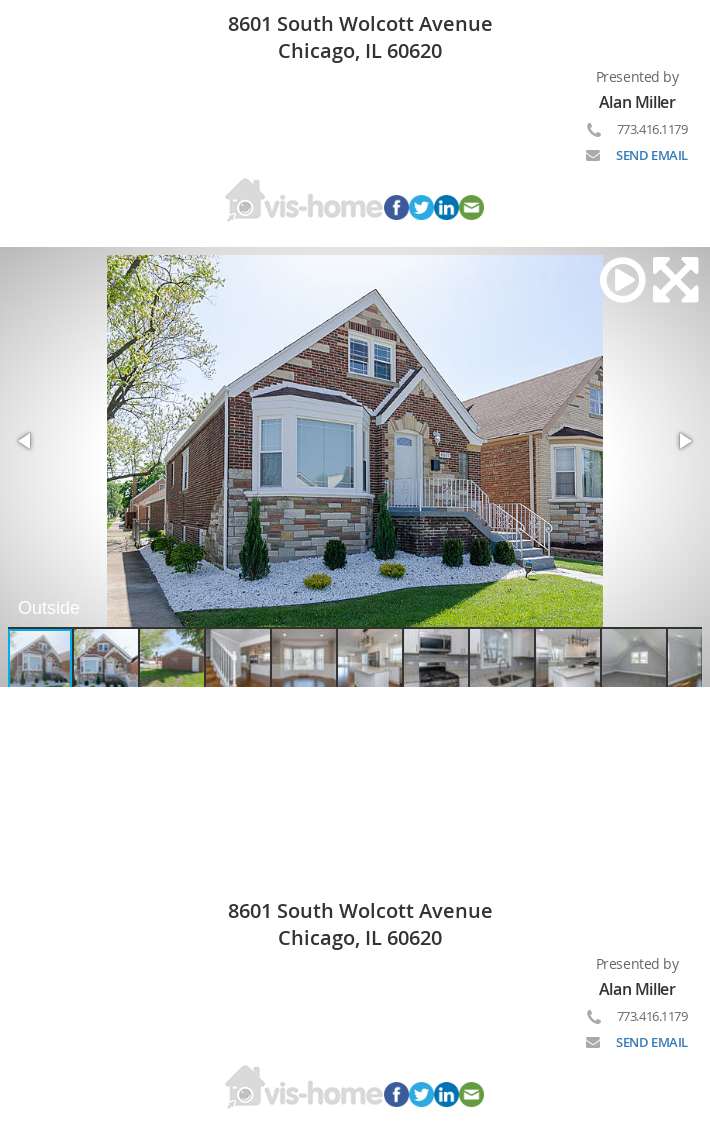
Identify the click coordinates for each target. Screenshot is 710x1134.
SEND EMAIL (652, 155)
